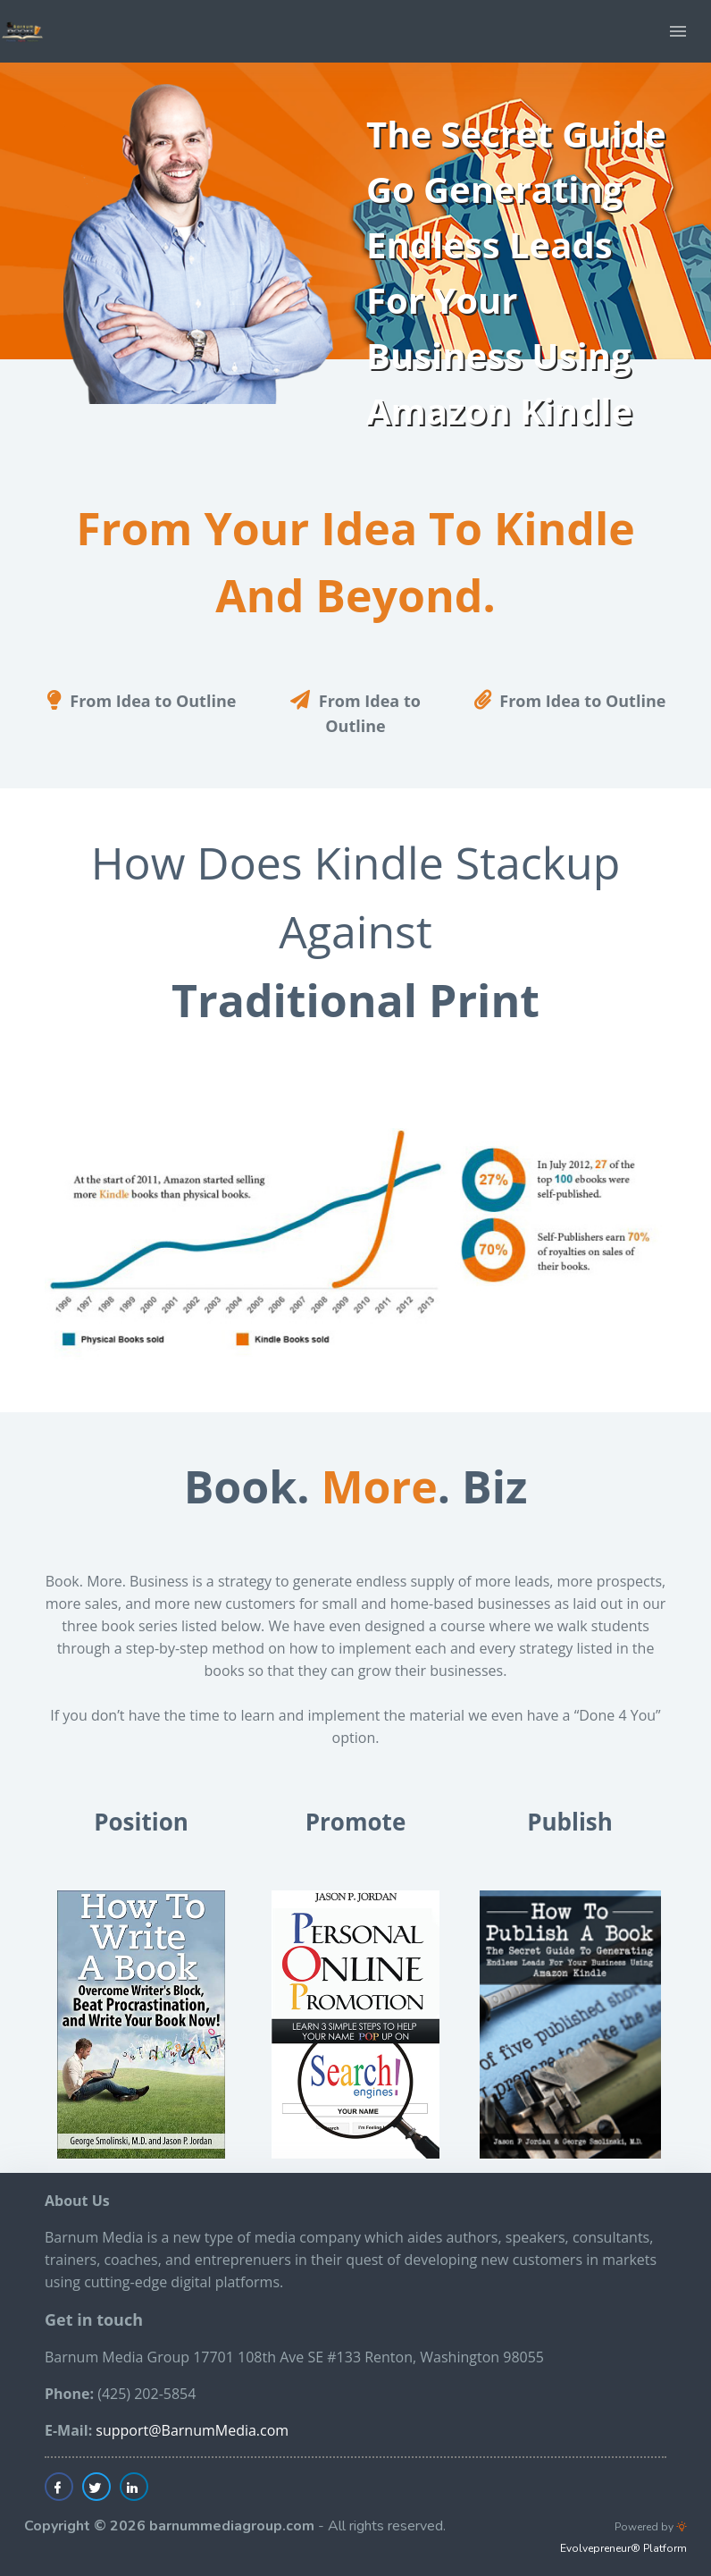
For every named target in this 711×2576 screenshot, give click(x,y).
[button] (678, 31)
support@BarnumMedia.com (192, 2430)
